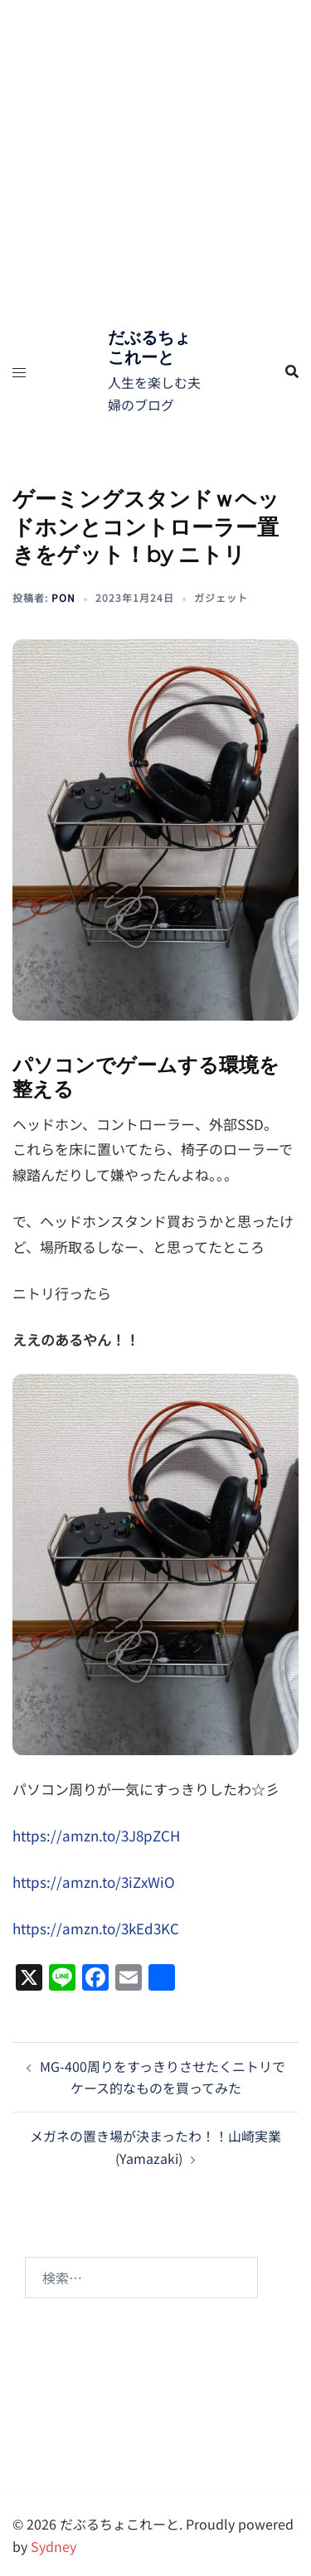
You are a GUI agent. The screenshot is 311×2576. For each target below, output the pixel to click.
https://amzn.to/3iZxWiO (93, 1881)
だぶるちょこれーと (149, 347)
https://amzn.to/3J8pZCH (96, 1835)
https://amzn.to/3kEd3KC (95, 1928)
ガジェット (221, 597)
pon (63, 597)
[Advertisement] (155, 163)
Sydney (53, 2546)
